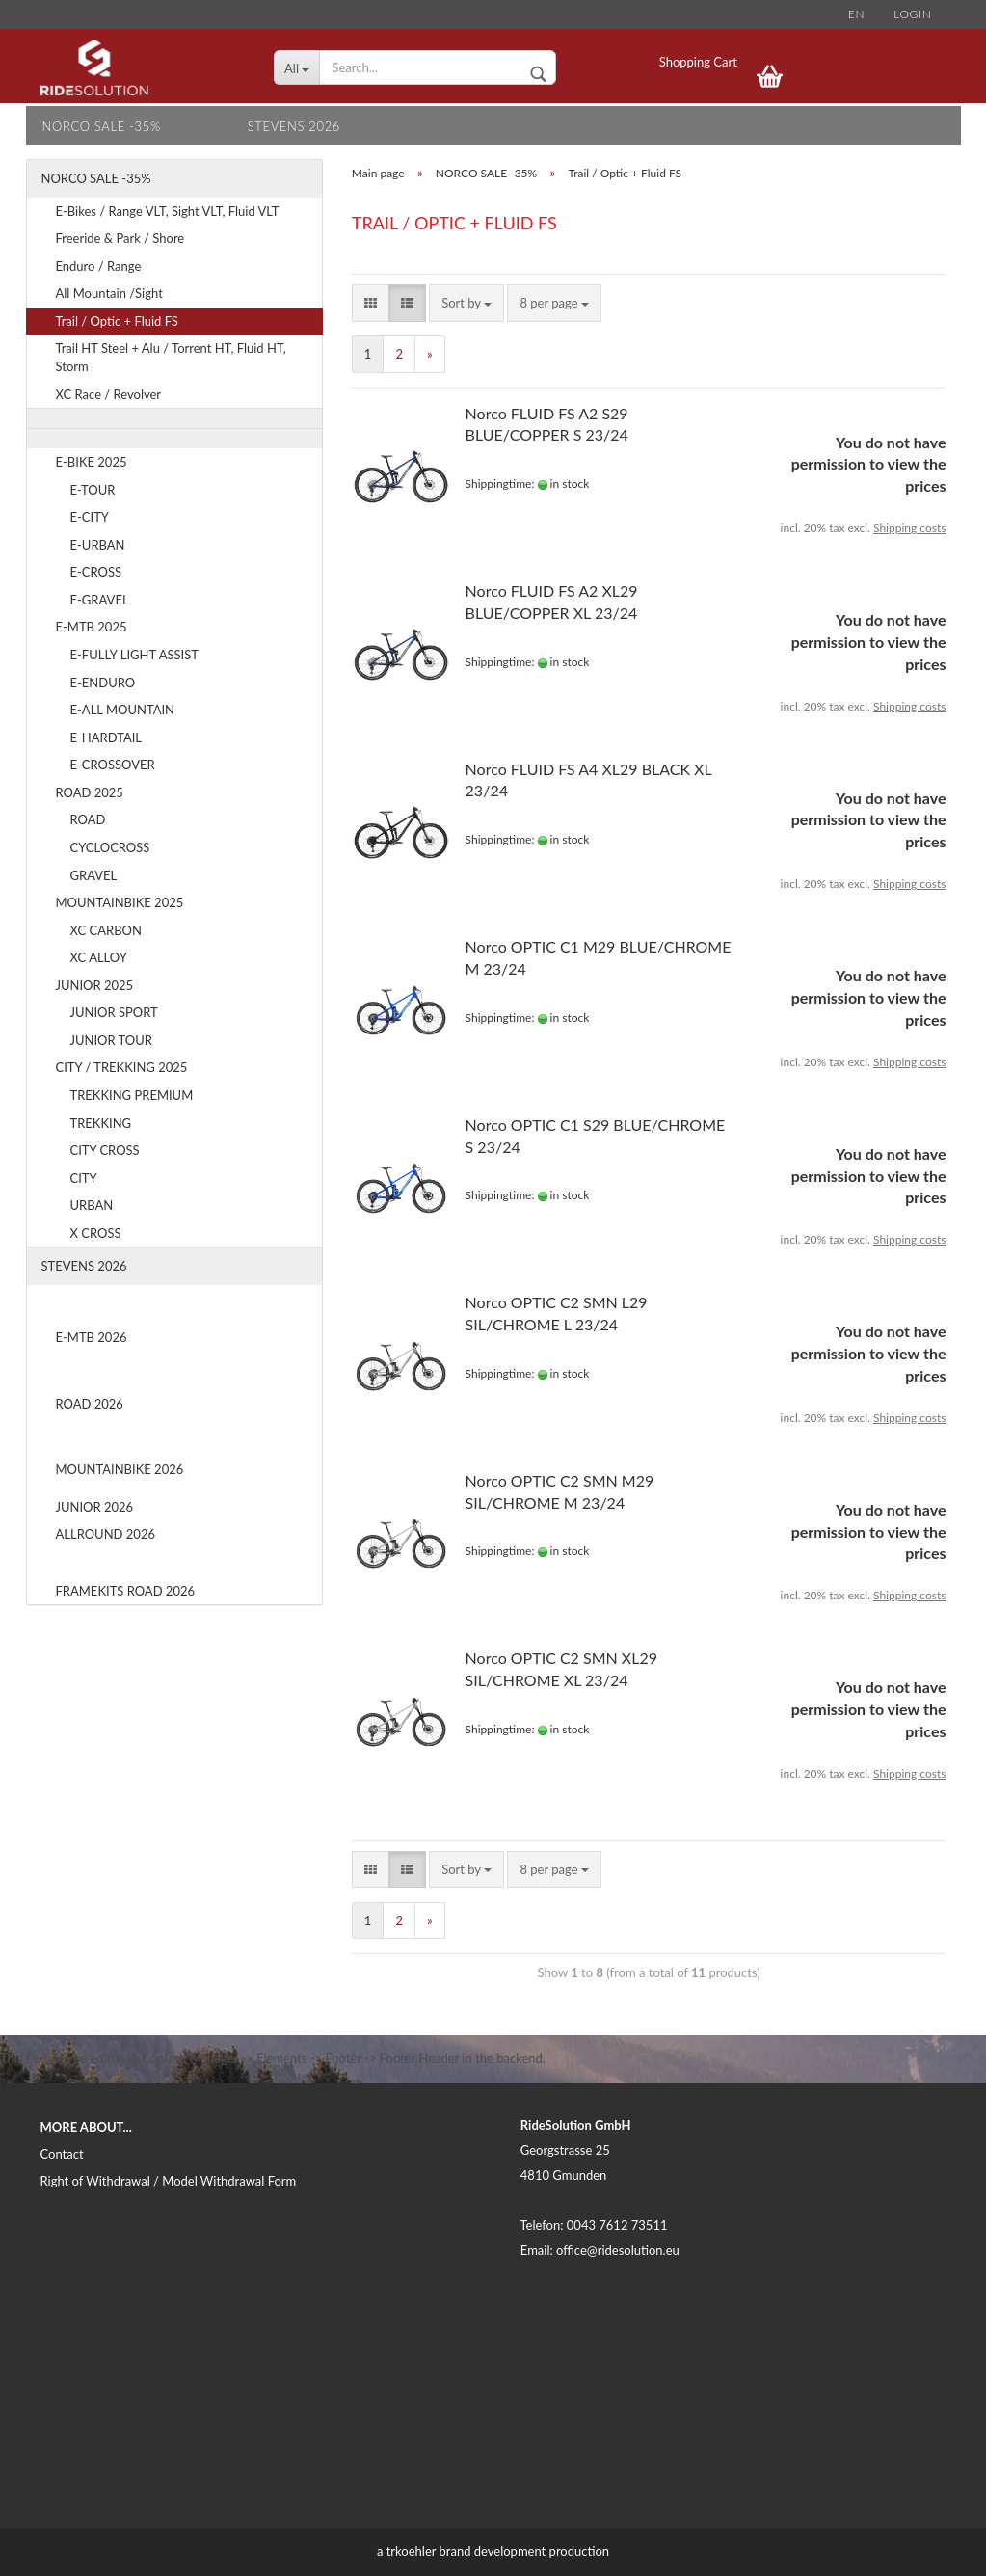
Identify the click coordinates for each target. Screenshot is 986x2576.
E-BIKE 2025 (91, 462)
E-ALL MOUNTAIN (122, 709)
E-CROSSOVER (112, 764)
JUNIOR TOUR (111, 1040)
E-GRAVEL (99, 599)
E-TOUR (93, 489)
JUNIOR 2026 (95, 1507)
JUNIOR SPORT (114, 1012)
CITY (83, 1178)
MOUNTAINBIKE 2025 (120, 902)
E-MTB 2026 (91, 1337)
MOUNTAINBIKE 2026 (120, 1469)
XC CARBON (106, 930)
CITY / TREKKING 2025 (122, 1067)
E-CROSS (96, 571)
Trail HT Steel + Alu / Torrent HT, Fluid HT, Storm (171, 357)
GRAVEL (94, 875)
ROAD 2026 (89, 1403)
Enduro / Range (99, 266)
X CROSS (95, 1233)
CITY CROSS (105, 1150)
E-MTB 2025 (91, 626)
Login (912, 14)
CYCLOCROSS (110, 847)
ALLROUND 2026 (105, 1534)
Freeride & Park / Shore (120, 238)
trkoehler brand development (466, 2551)
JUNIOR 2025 (95, 985)
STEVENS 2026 (294, 126)
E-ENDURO (103, 682)
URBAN (92, 1205)
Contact (62, 2153)
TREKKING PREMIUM (132, 1095)
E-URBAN (97, 544)
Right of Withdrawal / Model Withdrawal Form (168, 2180)
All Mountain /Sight (109, 293)
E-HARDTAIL (106, 737)
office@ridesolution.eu (618, 2250)
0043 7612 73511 (617, 2225)
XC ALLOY (98, 957)
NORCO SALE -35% (101, 126)
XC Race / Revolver (109, 394)
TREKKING (101, 1123)
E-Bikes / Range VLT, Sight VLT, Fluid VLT (168, 211)
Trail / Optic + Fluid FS (117, 321)
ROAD (88, 819)
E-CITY (89, 516)
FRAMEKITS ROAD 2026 (126, 1590)
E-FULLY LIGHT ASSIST (135, 654)
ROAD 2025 (89, 792)
